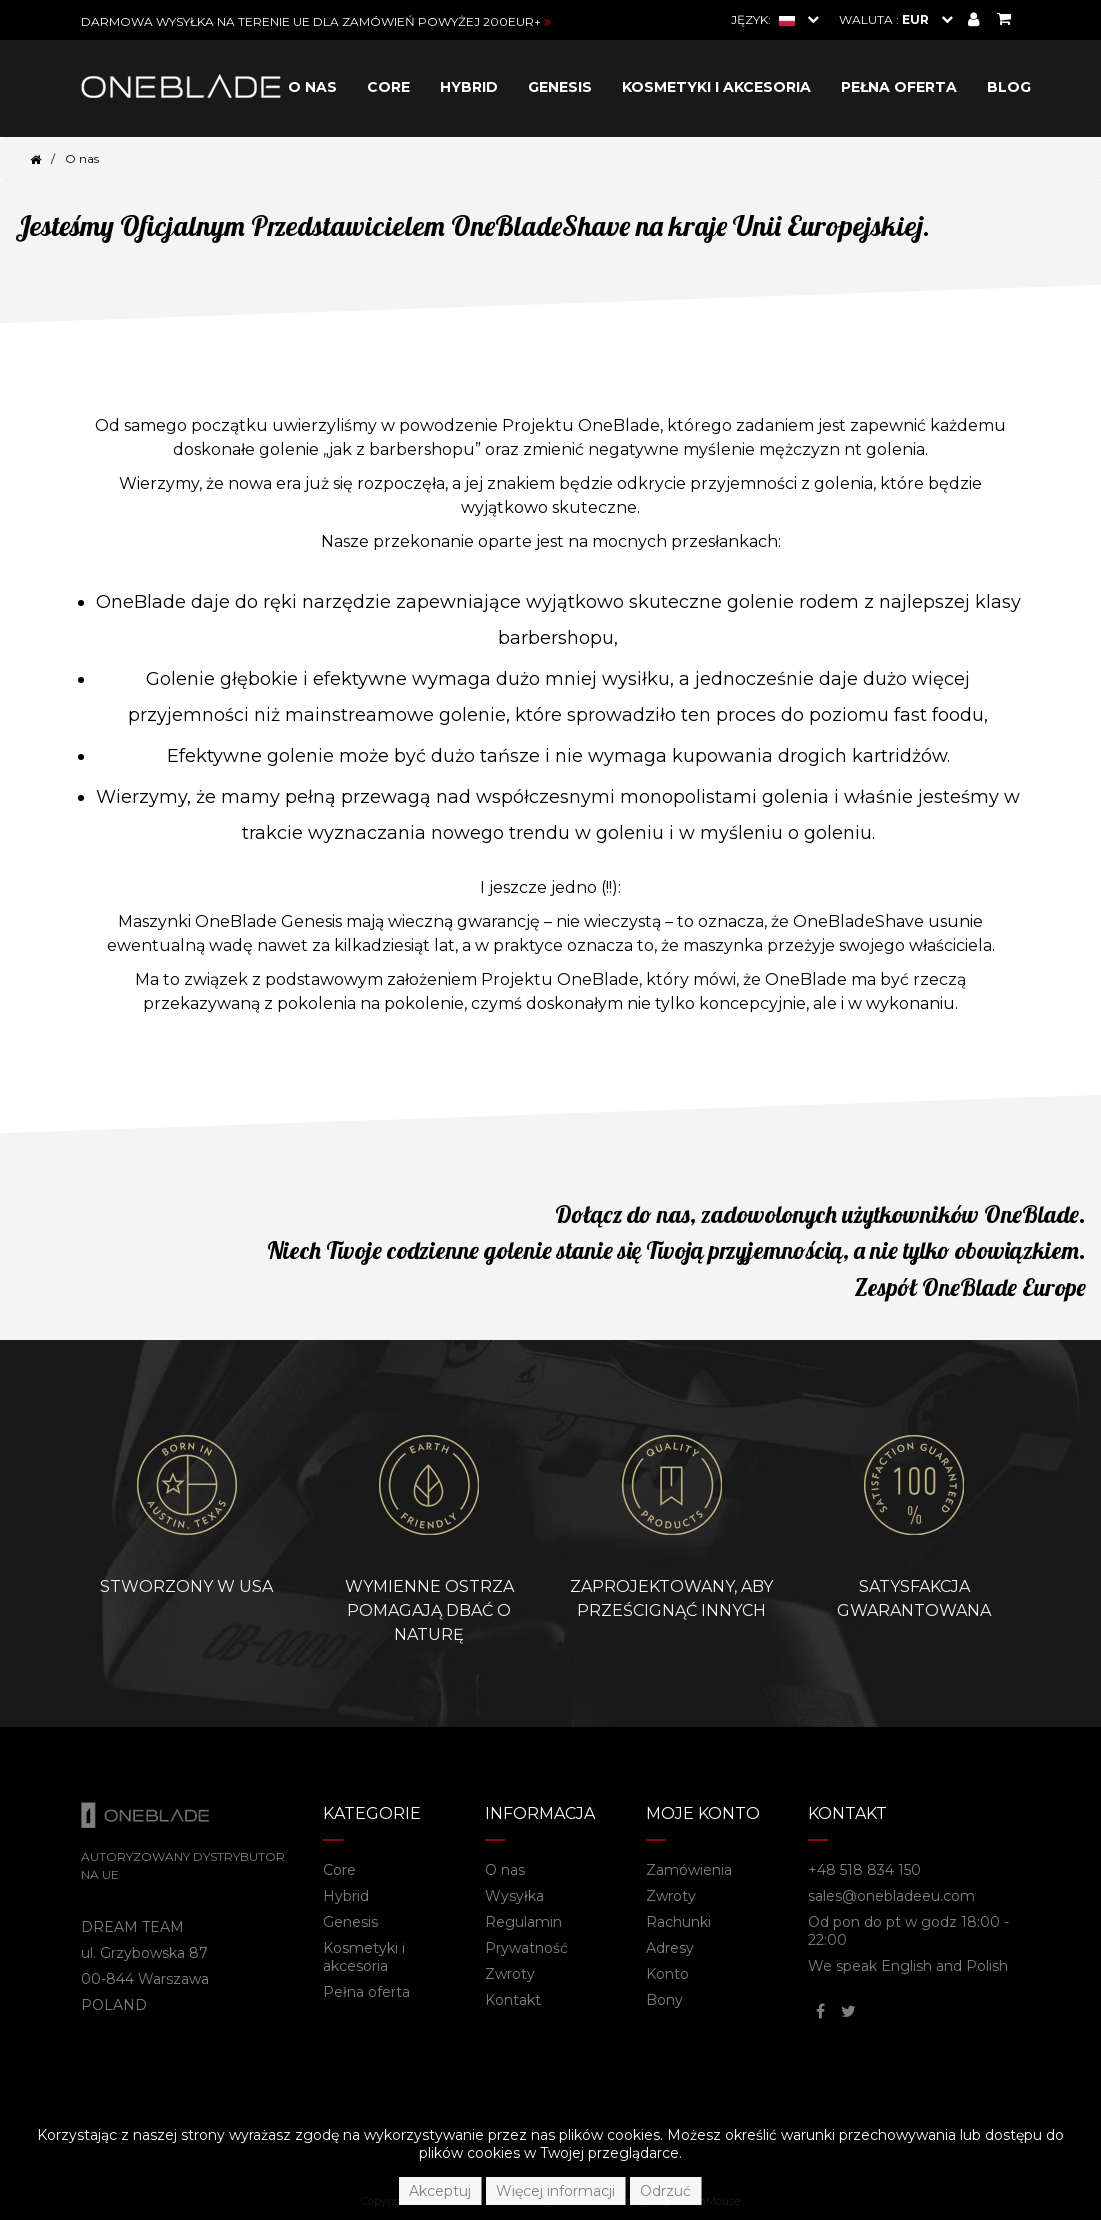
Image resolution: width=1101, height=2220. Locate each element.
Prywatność (526, 1948)
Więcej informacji (555, 2191)
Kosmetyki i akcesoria (716, 87)
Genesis (560, 87)
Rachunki (678, 1922)
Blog (1009, 87)
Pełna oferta (899, 87)
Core (388, 87)
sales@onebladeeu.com (891, 1896)
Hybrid (469, 87)
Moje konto (703, 1813)
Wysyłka (514, 1896)
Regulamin (523, 1922)
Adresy (670, 1948)
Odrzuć (665, 2191)
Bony (664, 2000)
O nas (312, 87)
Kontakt (513, 2000)
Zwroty (510, 1974)
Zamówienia (689, 1870)
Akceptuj (440, 2191)
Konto (667, 1974)
